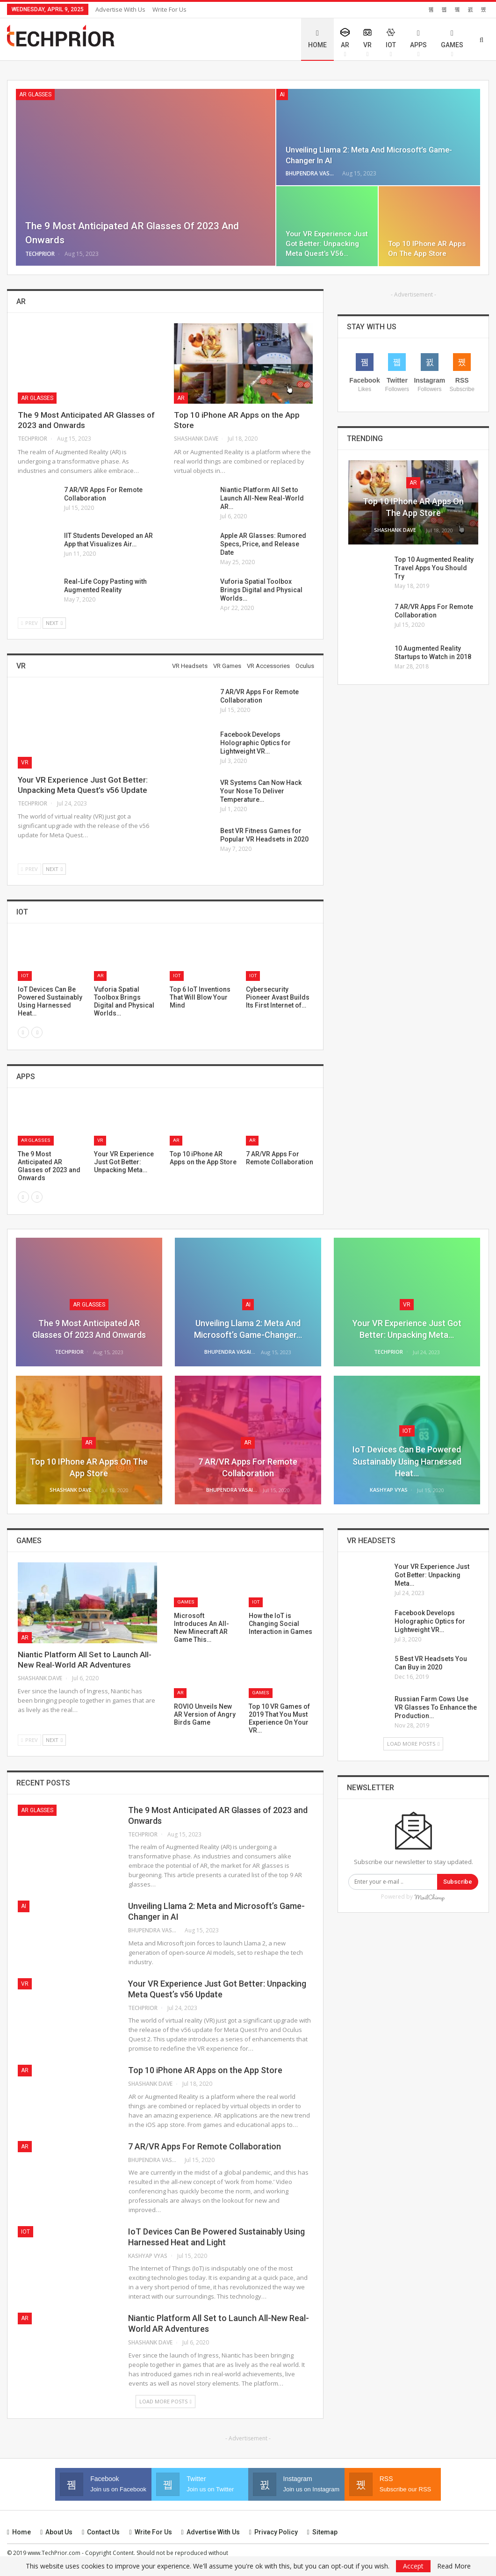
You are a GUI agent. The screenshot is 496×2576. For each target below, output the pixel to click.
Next (54, 622)
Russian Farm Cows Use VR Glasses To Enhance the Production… (436, 1707)
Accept (413, 2565)
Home (317, 39)
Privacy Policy (273, 2532)
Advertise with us (120, 9)
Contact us (101, 2532)
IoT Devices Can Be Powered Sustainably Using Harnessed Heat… (406, 1461)
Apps (418, 39)
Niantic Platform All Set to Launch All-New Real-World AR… (262, 498)
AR (345, 43)
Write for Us (169, 9)
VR (367, 43)
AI (282, 94)
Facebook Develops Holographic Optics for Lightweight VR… (255, 743)
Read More (454, 2566)
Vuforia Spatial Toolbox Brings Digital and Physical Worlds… (261, 590)
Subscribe (457, 1881)
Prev (29, 622)
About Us (56, 2532)
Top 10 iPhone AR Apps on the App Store (205, 2070)
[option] (165, 980)
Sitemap (322, 2532)
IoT (391, 43)
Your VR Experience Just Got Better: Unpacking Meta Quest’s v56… (327, 244)
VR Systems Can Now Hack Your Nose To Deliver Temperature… (261, 791)
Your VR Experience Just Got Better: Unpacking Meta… (432, 1575)
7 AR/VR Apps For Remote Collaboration (204, 2146)
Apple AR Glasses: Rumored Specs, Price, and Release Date (263, 544)
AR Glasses (35, 94)
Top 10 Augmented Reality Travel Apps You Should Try (434, 568)
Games (452, 39)
